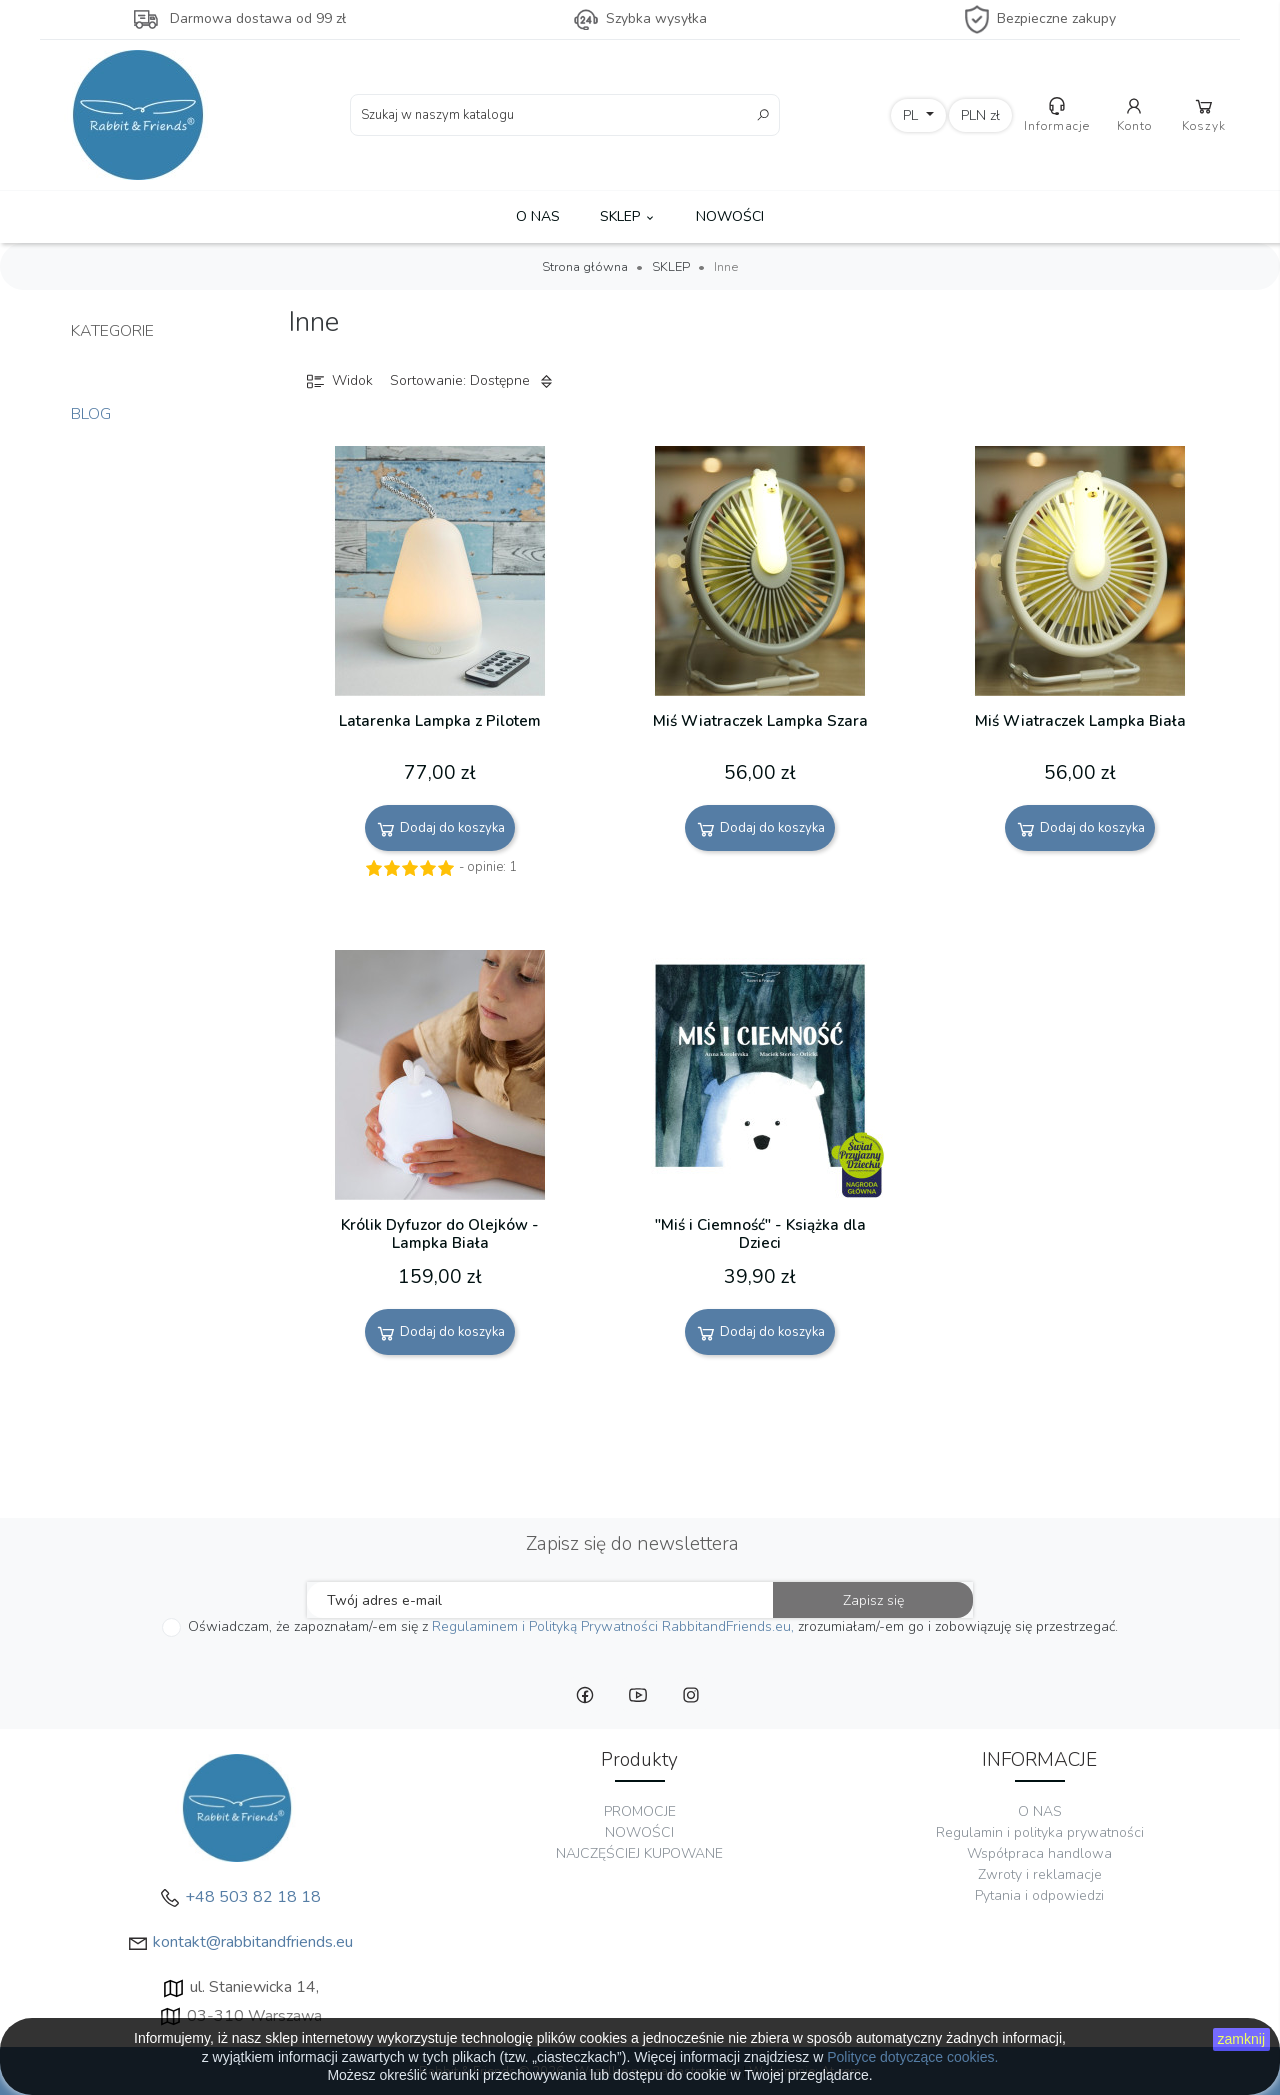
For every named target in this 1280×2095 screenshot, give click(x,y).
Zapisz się (873, 1600)
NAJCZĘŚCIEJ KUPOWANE (639, 1853)
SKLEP (628, 216)
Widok (338, 381)
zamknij (1241, 2039)
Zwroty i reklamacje (1040, 1874)
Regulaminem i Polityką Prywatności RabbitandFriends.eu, (613, 1626)
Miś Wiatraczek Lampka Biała (1080, 721)
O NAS (538, 216)
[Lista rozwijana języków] (919, 115)
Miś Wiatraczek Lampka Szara (760, 721)
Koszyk (1205, 114)
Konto (1135, 114)
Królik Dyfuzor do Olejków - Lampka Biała (440, 1234)
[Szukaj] (565, 115)
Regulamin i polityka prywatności (1040, 1832)
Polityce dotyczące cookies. (912, 2057)
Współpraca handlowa (1039, 1853)
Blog (91, 414)
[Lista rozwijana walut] (981, 115)
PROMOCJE (640, 1811)
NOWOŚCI (730, 216)
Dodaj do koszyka (440, 829)
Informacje (1057, 114)
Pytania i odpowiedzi (1039, 1895)
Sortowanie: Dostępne (474, 381)
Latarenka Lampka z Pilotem (440, 721)
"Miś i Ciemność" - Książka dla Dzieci (760, 1234)
